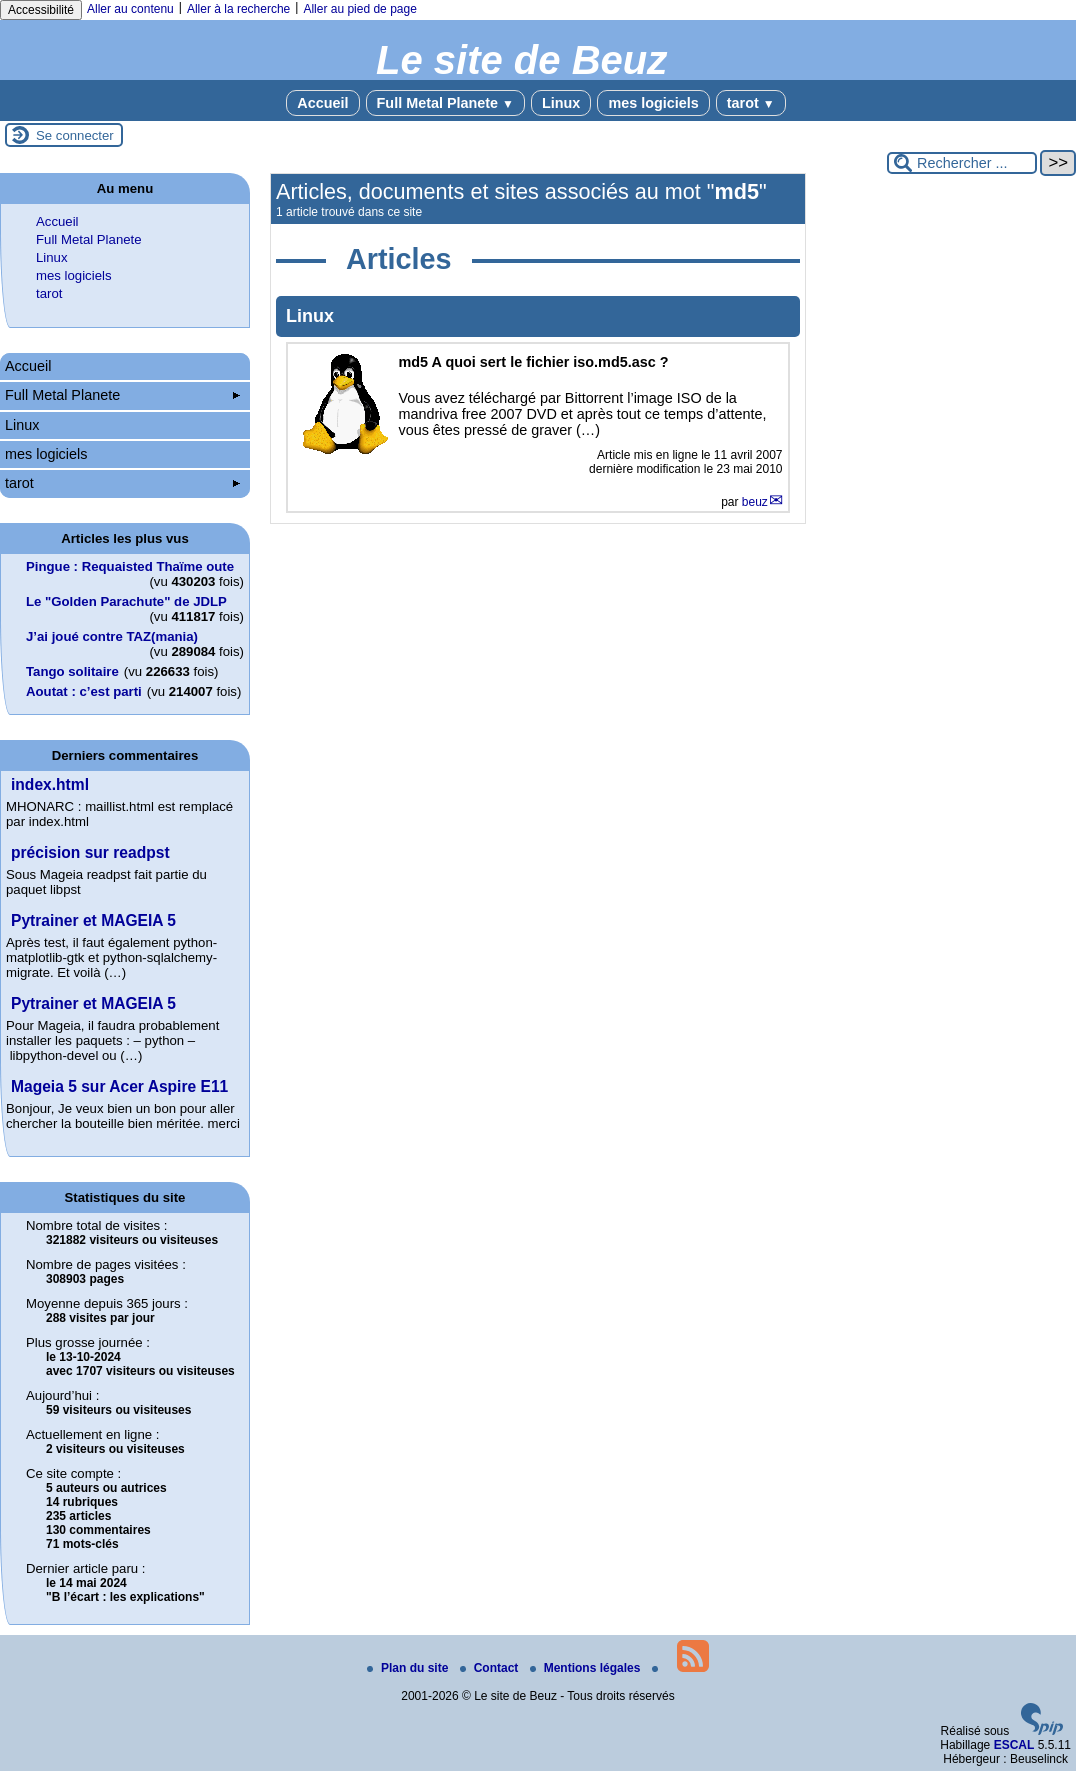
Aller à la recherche (238, 9)
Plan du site (409, 1668)
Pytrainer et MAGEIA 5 (93, 920)
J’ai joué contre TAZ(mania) (112, 636)
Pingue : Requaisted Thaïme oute (130, 566)
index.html (50, 784)
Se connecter (75, 135)
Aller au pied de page (359, 9)
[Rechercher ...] (962, 163)
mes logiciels (653, 103)
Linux (561, 103)
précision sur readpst (90, 852)
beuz (755, 502)
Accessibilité (41, 10)
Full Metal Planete (445, 103)
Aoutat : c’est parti (84, 691)
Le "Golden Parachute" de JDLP (126, 601)
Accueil (322, 103)
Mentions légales (587, 1668)
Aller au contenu (130, 9)
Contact (491, 1668)
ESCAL (1014, 1745)
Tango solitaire (72, 671)
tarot (751, 103)
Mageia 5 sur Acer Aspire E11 (119, 1086)
